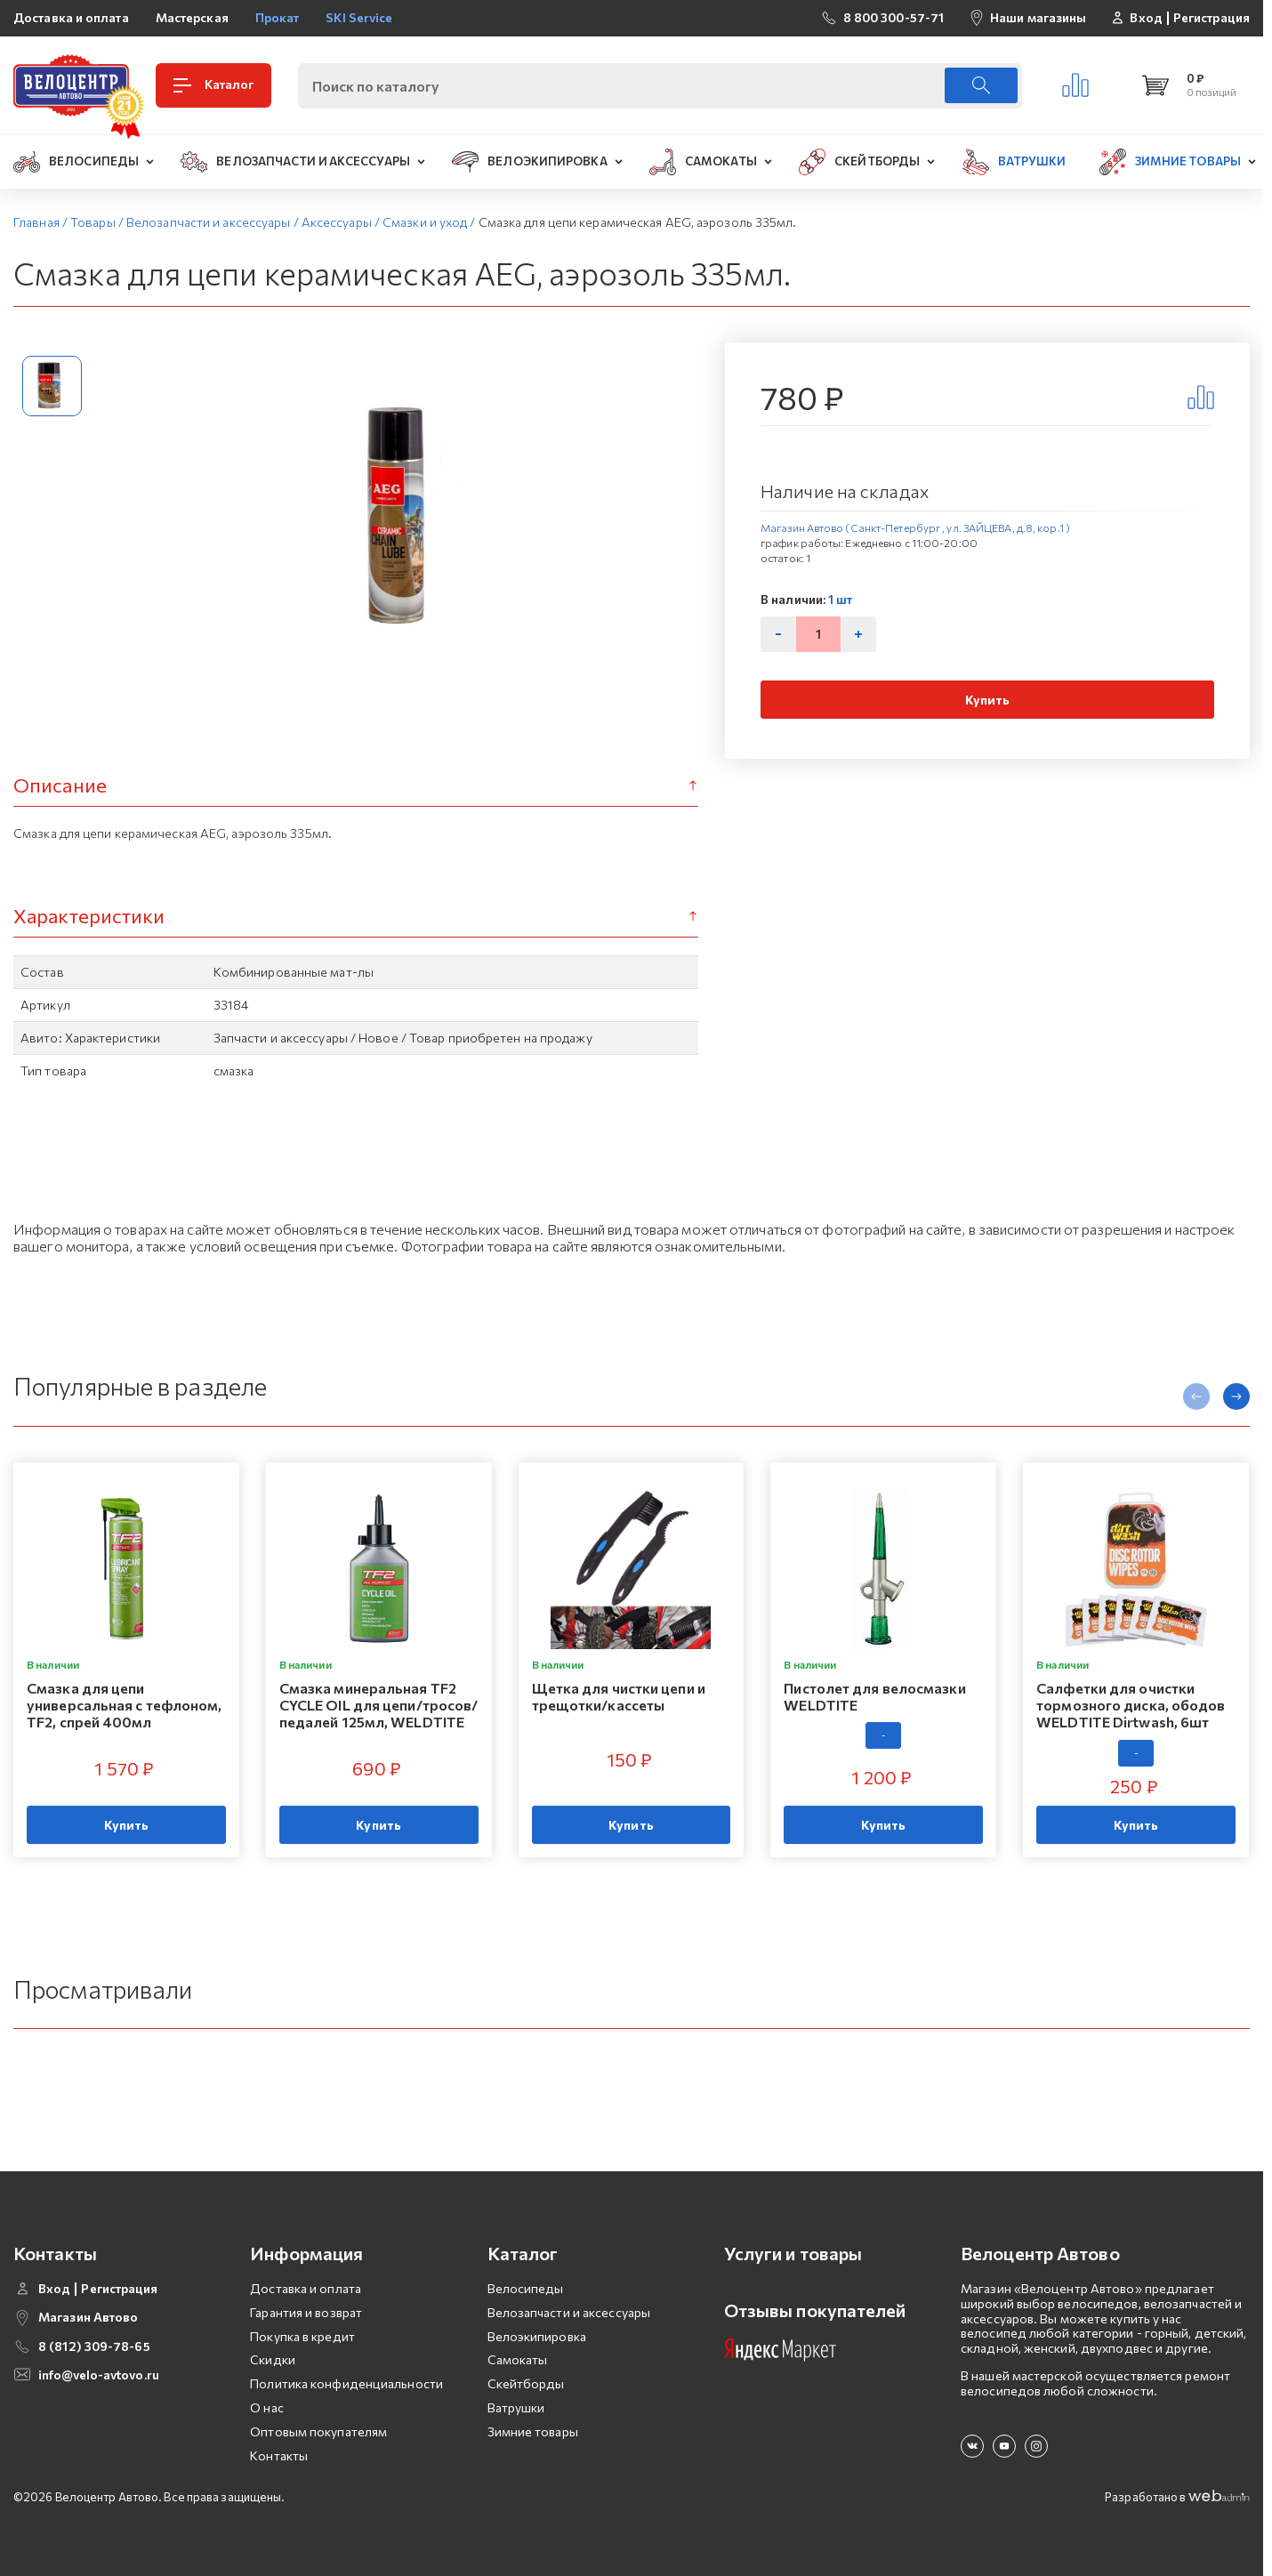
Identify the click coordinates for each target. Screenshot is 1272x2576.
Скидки (272, 2359)
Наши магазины (1038, 17)
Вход (1146, 18)
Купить (987, 699)
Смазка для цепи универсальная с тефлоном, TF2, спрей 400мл (124, 1704)
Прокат (277, 17)
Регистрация (1211, 18)
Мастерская (192, 17)
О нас (267, 2407)
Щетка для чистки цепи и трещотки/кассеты (618, 1696)
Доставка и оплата (71, 17)
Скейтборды (526, 2383)
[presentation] (1196, 1396)
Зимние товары (532, 2431)
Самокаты (517, 2359)
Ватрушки (516, 2407)
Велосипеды (525, 2288)
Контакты (279, 2455)
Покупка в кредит (302, 2336)
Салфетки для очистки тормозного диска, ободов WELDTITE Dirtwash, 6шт (1130, 1704)
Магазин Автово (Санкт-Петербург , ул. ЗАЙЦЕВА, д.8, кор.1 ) (915, 527)
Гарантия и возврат (306, 2312)
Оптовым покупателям (318, 2431)
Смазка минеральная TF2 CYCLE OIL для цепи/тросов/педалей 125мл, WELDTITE (379, 1704)
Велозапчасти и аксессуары (569, 2312)
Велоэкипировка (536, 2336)
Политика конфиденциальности (346, 2383)
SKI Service (359, 17)
